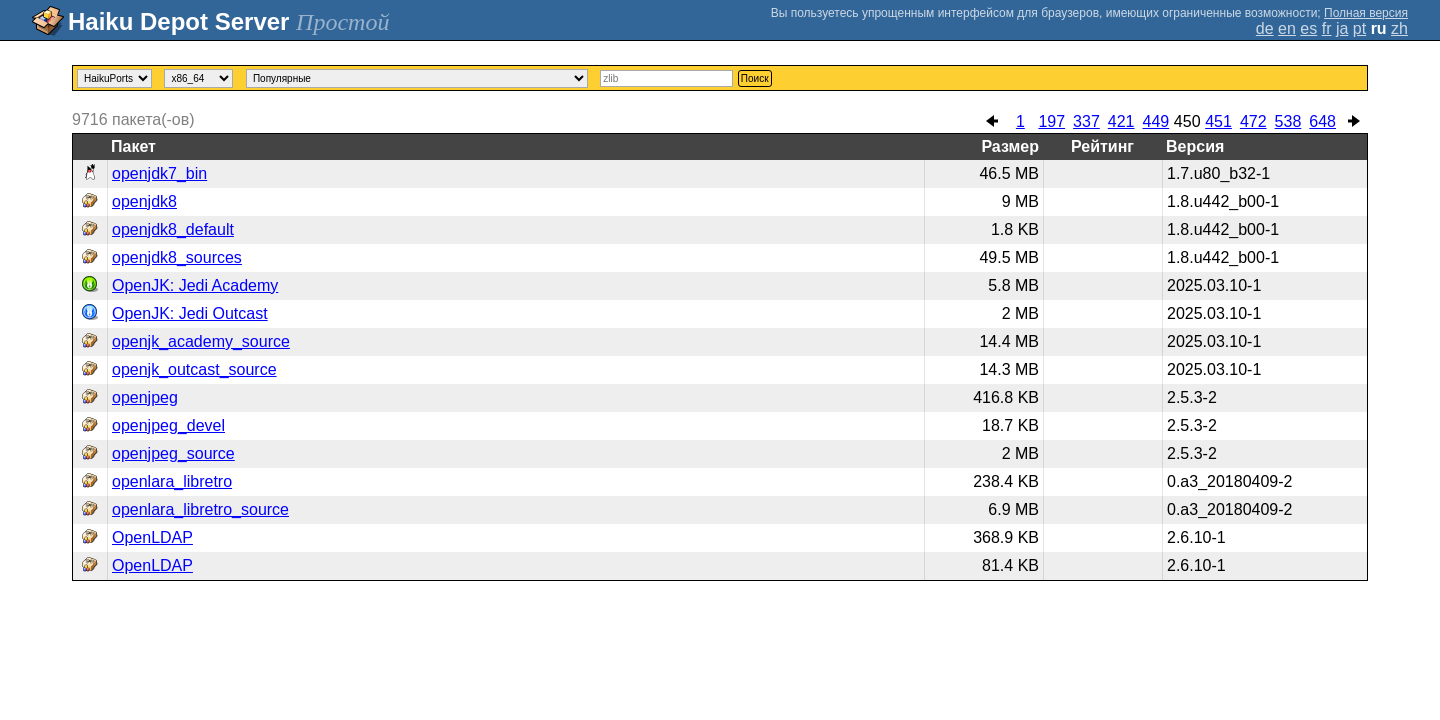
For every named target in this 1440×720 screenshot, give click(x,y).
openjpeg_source (173, 453)
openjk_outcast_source (194, 369)
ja (1342, 28)
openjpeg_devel (168, 425)
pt (1359, 28)
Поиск (755, 78)
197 (1051, 121)
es (1308, 28)
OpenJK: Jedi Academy (195, 285)
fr (1327, 28)
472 (1253, 121)
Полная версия (1366, 13)
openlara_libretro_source (200, 509)
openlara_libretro (172, 481)
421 (1121, 121)
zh (1399, 28)
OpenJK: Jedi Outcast (190, 313)
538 (1288, 121)
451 (1218, 121)
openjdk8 (144, 201)
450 (1187, 121)
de (1265, 28)
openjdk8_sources (177, 257)
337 (1086, 121)
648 (1322, 121)
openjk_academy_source (201, 341)
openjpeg (145, 397)
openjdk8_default (173, 229)
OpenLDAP (152, 537)
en (1287, 28)
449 (1155, 121)
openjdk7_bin (159, 173)
